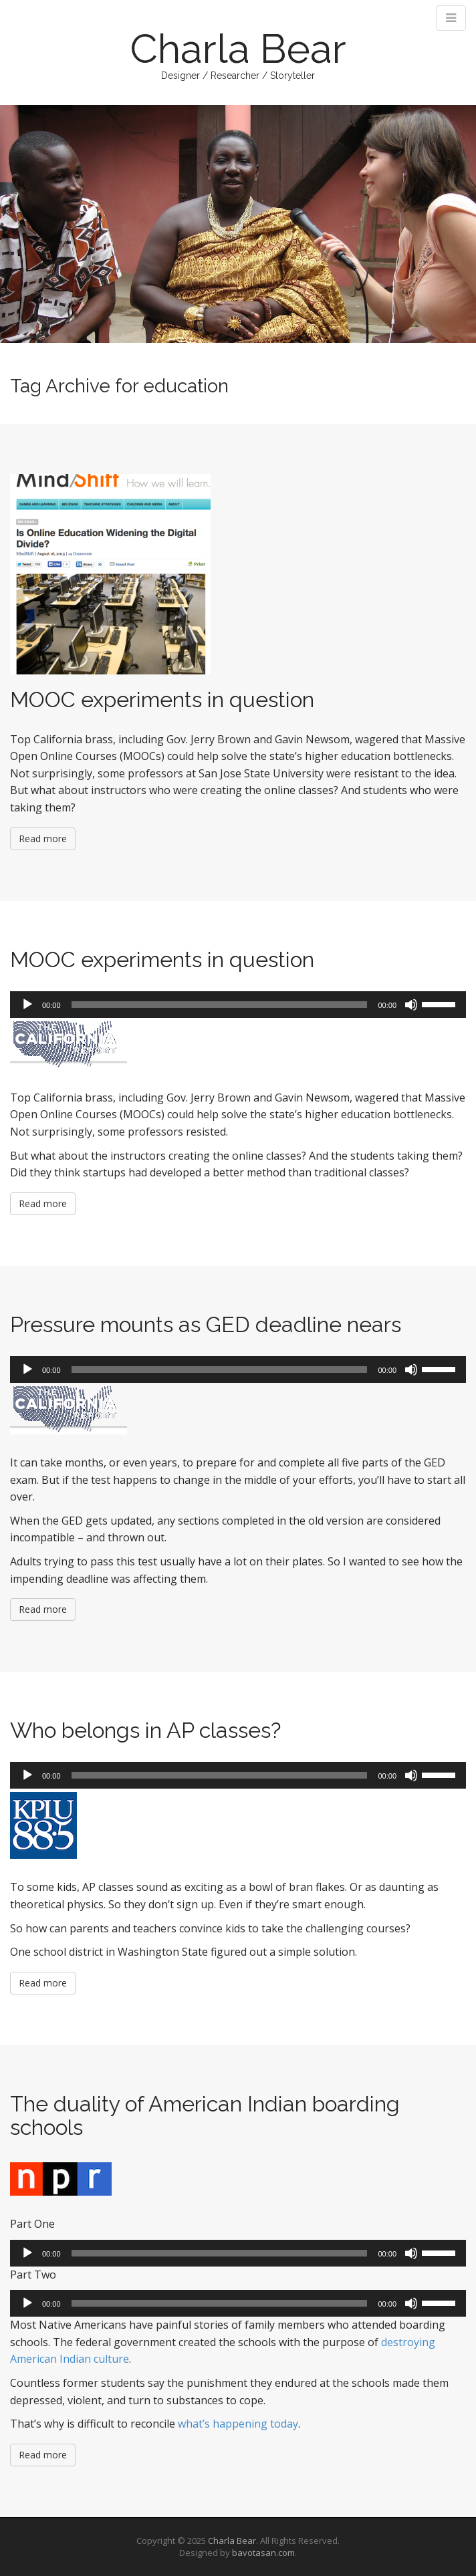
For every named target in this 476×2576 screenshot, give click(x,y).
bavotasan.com (263, 2553)
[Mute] (411, 1004)
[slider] (220, 1004)
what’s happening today (238, 2423)
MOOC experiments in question (162, 699)
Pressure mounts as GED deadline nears (205, 1324)
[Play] (27, 1004)
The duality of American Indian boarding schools (205, 2115)
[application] (238, 1004)
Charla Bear (238, 48)
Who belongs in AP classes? (145, 1730)
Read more (43, 838)
